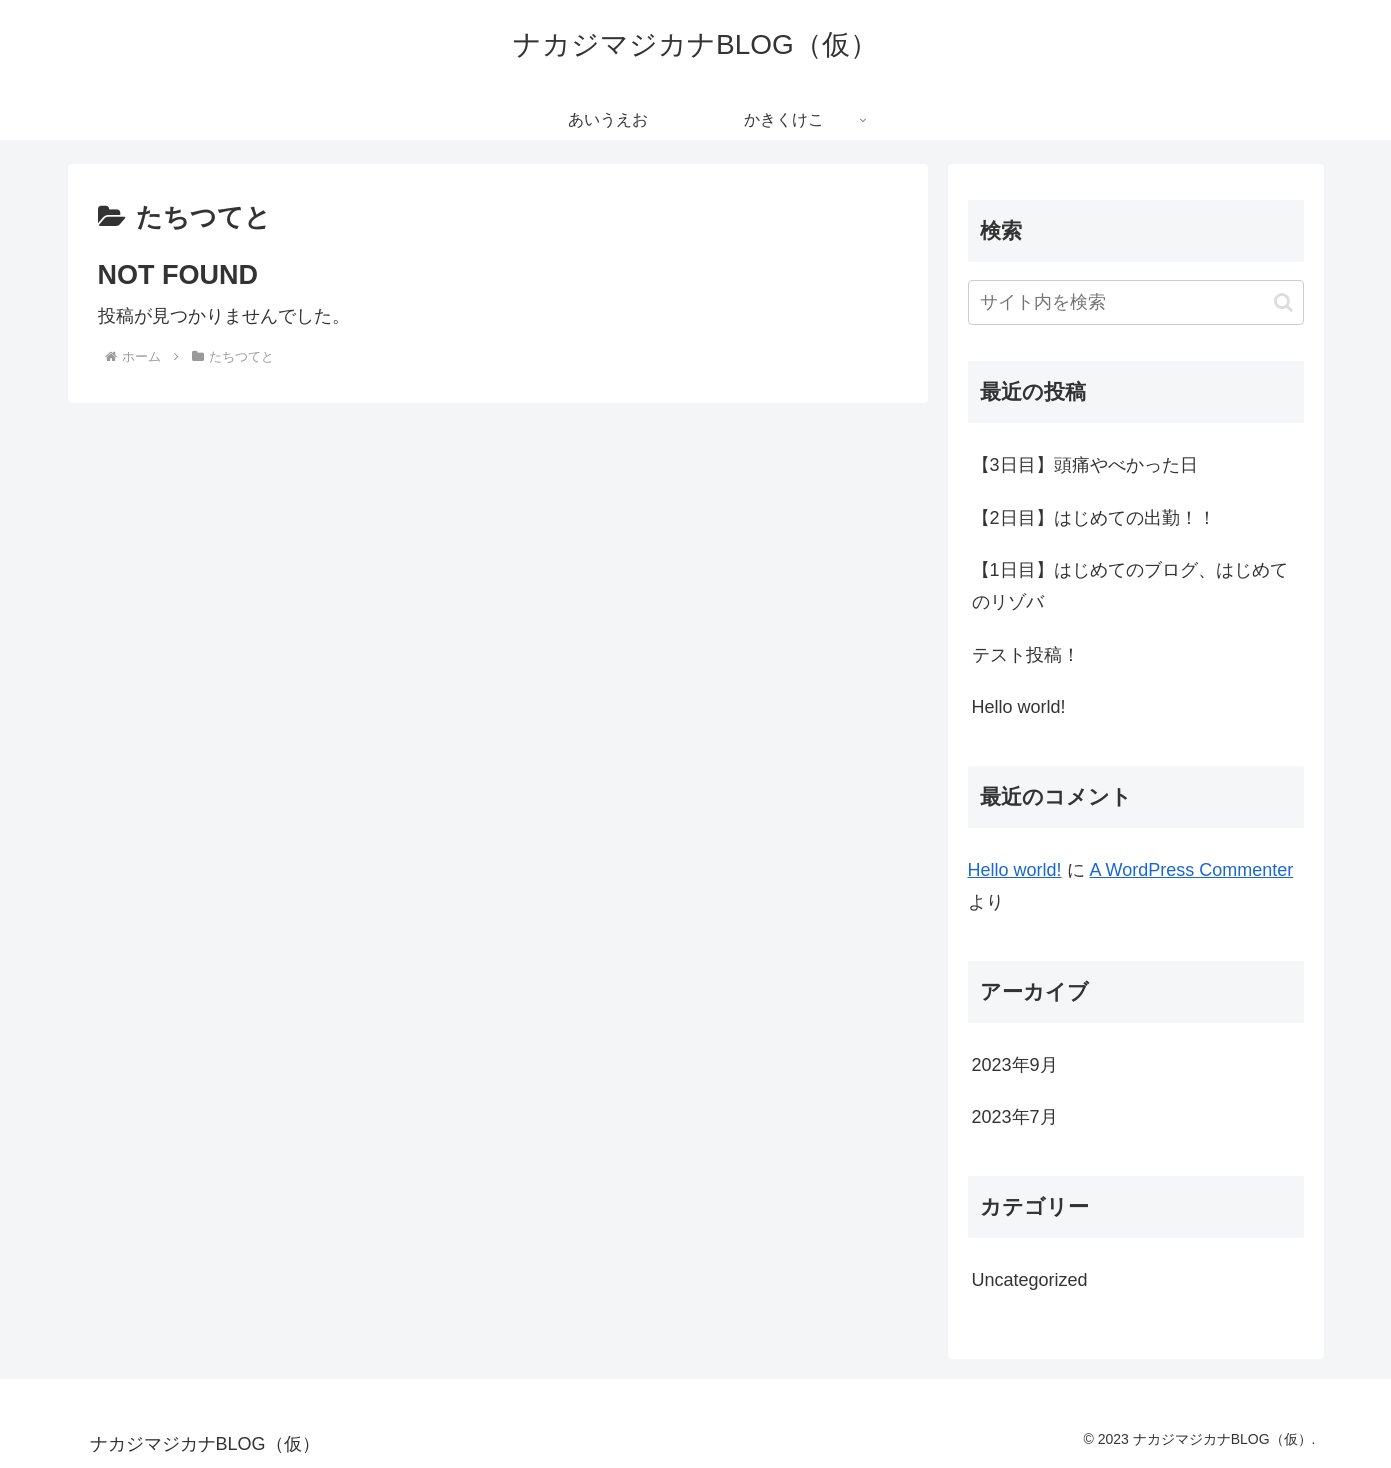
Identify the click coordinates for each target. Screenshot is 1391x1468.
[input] (1136, 302)
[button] (1283, 302)
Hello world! (1019, 707)
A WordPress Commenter (1192, 870)
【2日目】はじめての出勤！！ (1094, 518)
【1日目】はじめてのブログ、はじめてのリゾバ (1130, 586)
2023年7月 (1015, 1117)
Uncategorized (1030, 1280)
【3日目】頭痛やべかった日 (1085, 465)
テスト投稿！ (1026, 655)
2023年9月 (1015, 1065)
